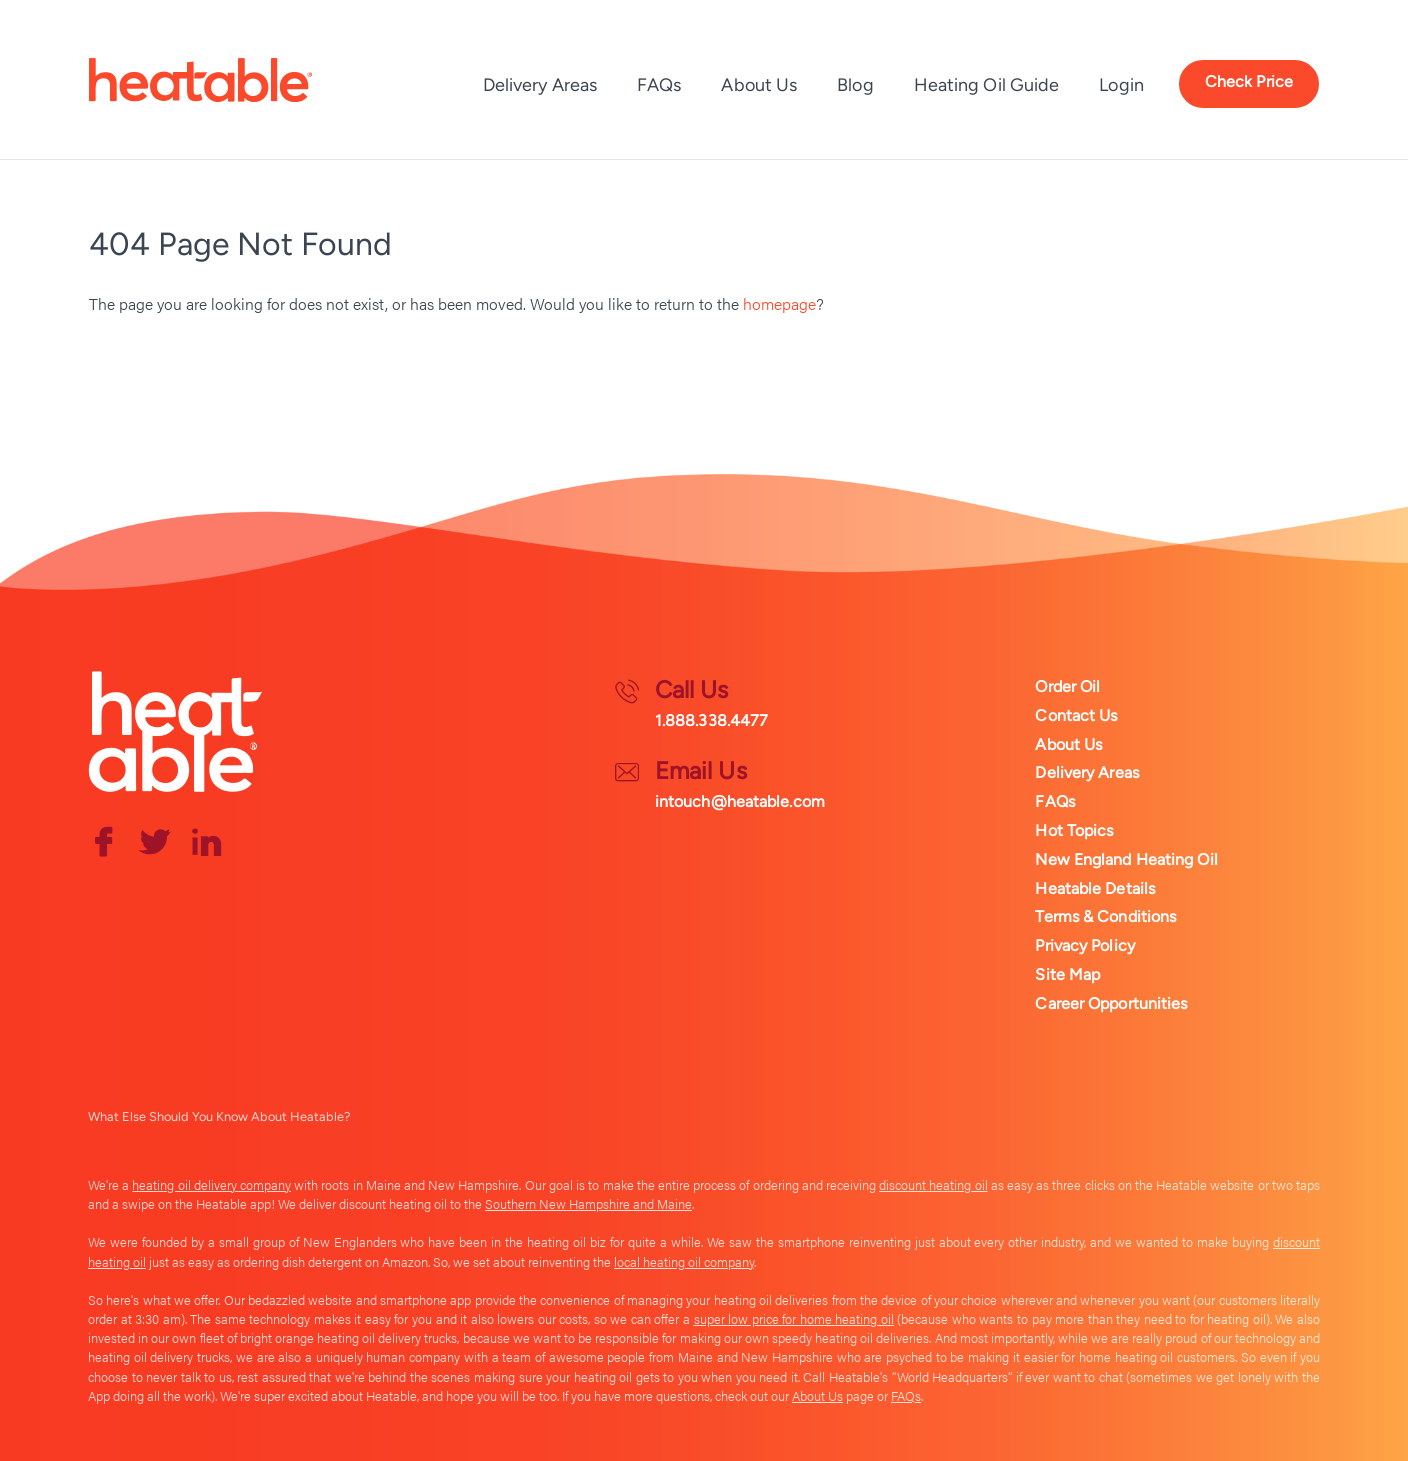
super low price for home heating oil (794, 1319)
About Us (759, 85)
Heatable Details (1095, 888)
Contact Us (1076, 715)
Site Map (1067, 974)
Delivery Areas (540, 85)
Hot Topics (1074, 830)
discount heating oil (933, 1185)
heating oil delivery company (211, 1185)
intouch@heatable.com (740, 801)
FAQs (659, 85)
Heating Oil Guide (987, 85)
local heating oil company (684, 1262)
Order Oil (1067, 686)
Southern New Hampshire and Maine (588, 1204)
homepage (779, 303)
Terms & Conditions (1105, 916)
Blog (855, 85)
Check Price (1249, 81)
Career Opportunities (1111, 1003)
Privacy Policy (1084, 945)
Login (1121, 85)
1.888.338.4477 (711, 720)
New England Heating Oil (1126, 859)
